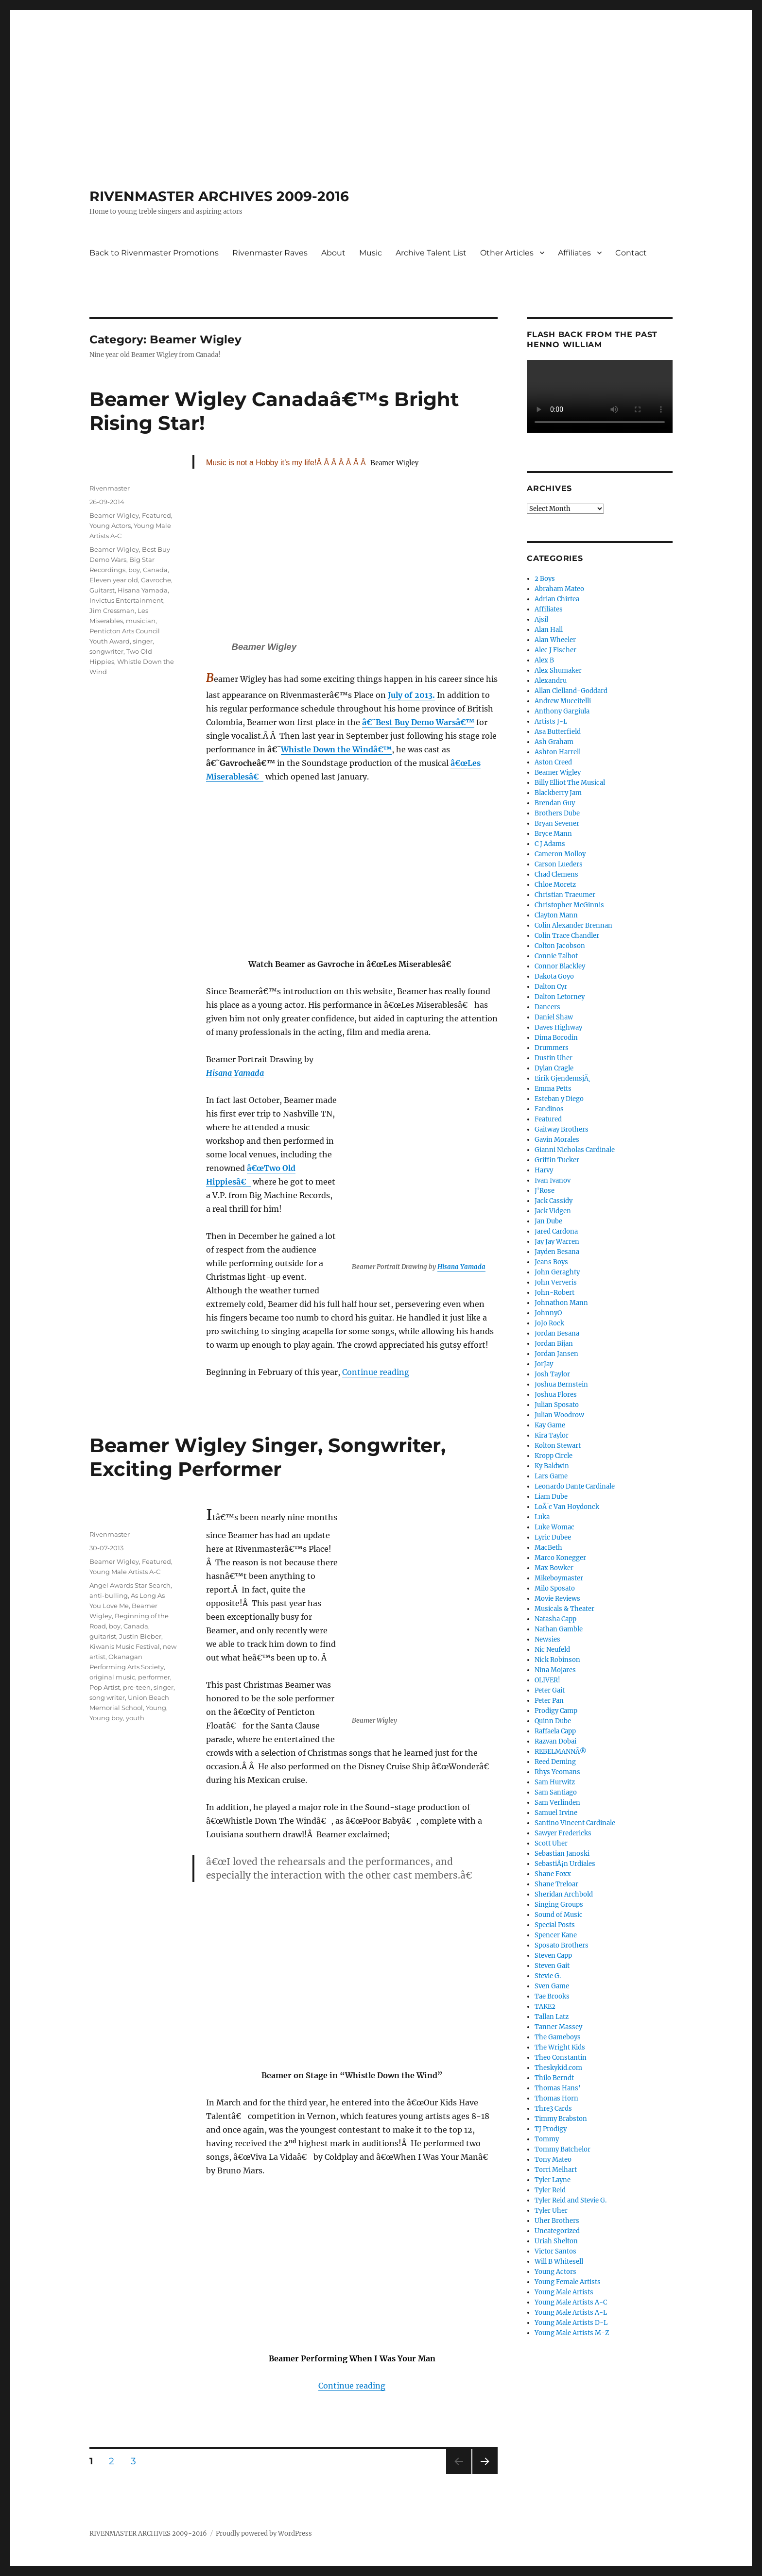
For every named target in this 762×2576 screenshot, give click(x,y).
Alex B (544, 660)
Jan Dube (548, 1221)
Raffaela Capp (555, 1731)
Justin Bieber (140, 1636)
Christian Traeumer (565, 895)
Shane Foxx (553, 1874)
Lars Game (551, 1476)
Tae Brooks (552, 1996)
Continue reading (375, 1372)
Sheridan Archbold (564, 1894)
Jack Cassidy (553, 1201)
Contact (631, 252)
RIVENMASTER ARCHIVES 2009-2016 (219, 196)
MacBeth (548, 1547)
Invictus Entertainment (126, 600)
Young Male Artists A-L (571, 2312)
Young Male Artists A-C (124, 1572)
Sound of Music (559, 1915)
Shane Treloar (556, 1884)
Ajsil (541, 619)
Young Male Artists (564, 2292)
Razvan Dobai (555, 1741)
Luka (542, 1517)
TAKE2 (545, 2006)
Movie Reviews (557, 1598)
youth (135, 1718)
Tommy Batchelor (562, 2149)
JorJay (544, 1364)
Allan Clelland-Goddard (571, 691)
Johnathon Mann (561, 1303)
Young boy (106, 1718)
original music (112, 1677)
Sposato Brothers (562, 1945)
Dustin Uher (553, 1058)
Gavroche (156, 580)
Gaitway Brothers (562, 1129)
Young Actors (110, 525)
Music (370, 252)
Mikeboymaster (559, 1578)
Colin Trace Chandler (567, 936)
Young (156, 1708)
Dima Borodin (556, 1038)
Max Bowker (554, 1568)
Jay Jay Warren (557, 1241)
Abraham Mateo (559, 589)
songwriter (106, 651)
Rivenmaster (109, 488)
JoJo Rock (549, 1323)
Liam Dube (551, 1496)
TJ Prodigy (551, 2129)
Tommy (547, 2139)
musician (141, 621)
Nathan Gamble (559, 1629)
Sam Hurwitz (555, 1782)
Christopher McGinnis (569, 905)
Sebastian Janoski (562, 1853)
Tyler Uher (551, 2210)
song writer (107, 1697)
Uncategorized (557, 2231)
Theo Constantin (561, 2057)
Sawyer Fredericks (563, 1833)
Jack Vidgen (553, 1211)
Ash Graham (554, 742)
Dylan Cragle (554, 1068)
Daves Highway (558, 1027)
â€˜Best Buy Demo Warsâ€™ (418, 722)
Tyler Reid (550, 2190)
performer (154, 1677)
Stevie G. (548, 1976)
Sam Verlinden (557, 1802)
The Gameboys (558, 2037)
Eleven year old (113, 580)
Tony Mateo (553, 2159)
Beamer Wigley (114, 515)
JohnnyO (548, 1313)
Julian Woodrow (559, 1415)
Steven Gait (552, 1966)
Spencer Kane (556, 1935)
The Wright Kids (560, 2047)
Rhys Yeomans (557, 1772)
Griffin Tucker (557, 1160)
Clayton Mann (556, 915)
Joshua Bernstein (561, 1384)
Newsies (547, 1639)
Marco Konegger (560, 1558)
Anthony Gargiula (562, 711)
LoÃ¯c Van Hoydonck (567, 1507)
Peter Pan (549, 1700)
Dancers (547, 1007)
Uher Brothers (557, 2221)
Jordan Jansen (556, 1354)
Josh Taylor (552, 1374)
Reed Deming (555, 1762)
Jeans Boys (551, 1262)
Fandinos (549, 1109)
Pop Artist (104, 1687)
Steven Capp (553, 1955)
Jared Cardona (556, 1231)
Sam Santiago (556, 1792)
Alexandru (551, 681)
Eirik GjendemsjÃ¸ (562, 1078)
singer (143, 641)
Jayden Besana (557, 1252)
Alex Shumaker (558, 670)
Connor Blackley (560, 966)
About (333, 252)
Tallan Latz (552, 2017)
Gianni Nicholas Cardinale (575, 1150)
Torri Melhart (556, 2170)
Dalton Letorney (560, 997)
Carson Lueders (559, 864)
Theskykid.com (558, 2068)
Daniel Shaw (554, 1017)
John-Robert (554, 1292)
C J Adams (550, 844)
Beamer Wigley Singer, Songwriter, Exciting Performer (267, 1457)
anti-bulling (108, 1595)
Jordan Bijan (554, 1343)
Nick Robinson (557, 1660)
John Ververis (556, 1282)
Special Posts (555, 1925)
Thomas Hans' (558, 2088)
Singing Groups (559, 1904)
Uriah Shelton (556, 2241)
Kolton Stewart (558, 1445)
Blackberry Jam (558, 793)
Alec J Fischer (555, 650)
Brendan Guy (555, 803)
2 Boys (545, 579)
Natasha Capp (555, 1619)
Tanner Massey (558, 2027)
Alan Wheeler (555, 640)
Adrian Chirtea (557, 599)
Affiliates (574, 252)
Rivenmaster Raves (270, 252)
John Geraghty (557, 1272)
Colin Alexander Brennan (573, 925)
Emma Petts (553, 1089)
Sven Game (552, 1986)
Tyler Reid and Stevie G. (570, 2200)
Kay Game (550, 1425)
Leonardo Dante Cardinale (575, 1486)
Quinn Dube (553, 1721)
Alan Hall (549, 630)
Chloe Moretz (555, 885)
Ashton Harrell (558, 752)
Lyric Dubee (553, 1537)
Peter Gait (550, 1690)
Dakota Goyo (554, 976)
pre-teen (137, 1687)
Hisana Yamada (461, 1267)
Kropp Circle (553, 1456)
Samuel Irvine (556, 1813)
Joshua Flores (556, 1394)
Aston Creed (553, 762)
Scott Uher (551, 1843)
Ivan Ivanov (553, 1180)
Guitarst (102, 590)
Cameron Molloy (560, 854)
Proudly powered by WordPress (264, 2533)
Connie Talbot (556, 956)
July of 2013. (411, 695)
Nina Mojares (555, 1670)
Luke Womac (554, 1527)
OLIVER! (547, 1680)
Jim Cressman (112, 610)
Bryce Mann (553, 834)
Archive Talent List (431, 252)
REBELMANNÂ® (561, 1751)
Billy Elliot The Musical (570, 783)
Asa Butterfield (558, 732)
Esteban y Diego (559, 1099)
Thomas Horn (556, 2098)
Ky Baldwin (552, 1466)
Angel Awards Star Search (130, 1585)
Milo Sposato (555, 1588)
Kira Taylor (552, 1435)
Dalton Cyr (551, 987)
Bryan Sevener (557, 823)
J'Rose (544, 1190)
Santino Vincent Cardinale (575, 1823)
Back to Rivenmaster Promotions (154, 252)
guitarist (102, 1636)
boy (134, 570)
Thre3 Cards (553, 2108)
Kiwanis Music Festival (124, 1646)
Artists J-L (551, 721)
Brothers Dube (557, 813)
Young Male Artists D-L (571, 2323)
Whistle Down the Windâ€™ (336, 749)
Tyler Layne (553, 2180)
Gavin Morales (557, 1139)
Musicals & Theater (564, 1609)
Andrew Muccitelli (563, 701)
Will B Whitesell (559, 2261)
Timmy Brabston (561, 2119)
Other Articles (507, 252)
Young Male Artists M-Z (572, 2333)
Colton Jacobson (560, 946)
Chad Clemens (556, 874)
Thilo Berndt (554, 2078)
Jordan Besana (557, 1333)
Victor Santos (555, 2251)
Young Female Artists (568, 2282)
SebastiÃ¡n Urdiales (565, 1864)
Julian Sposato (557, 1405)
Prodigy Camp (556, 1711)
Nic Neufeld (552, 1649)
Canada (155, 570)
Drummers (552, 1048)
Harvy (544, 1170)
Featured (156, 515)
